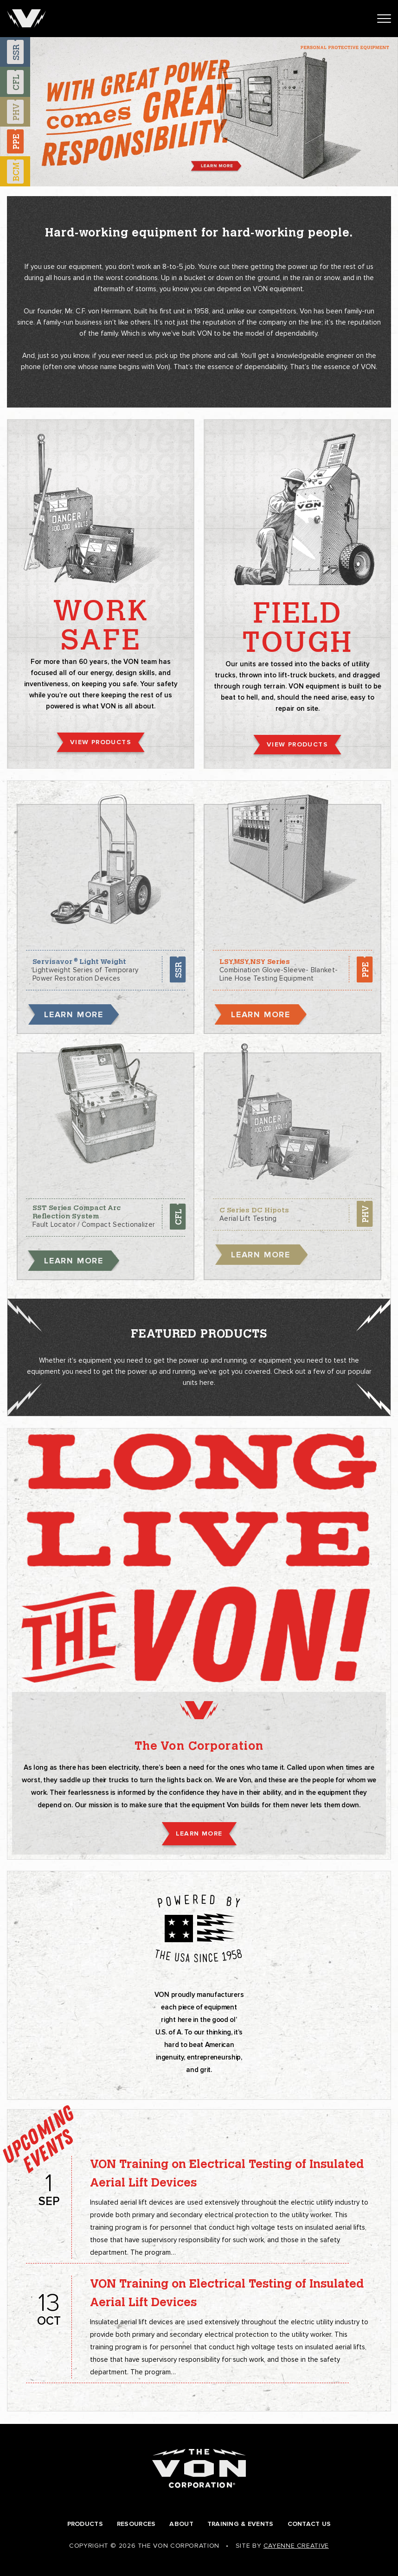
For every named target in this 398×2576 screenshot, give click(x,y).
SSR (177, 969)
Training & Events (240, 2524)
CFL (177, 1217)
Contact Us (309, 2524)
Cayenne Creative (296, 2546)
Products (85, 2524)
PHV (364, 1213)
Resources (136, 2524)
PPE (364, 969)
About (181, 2524)
